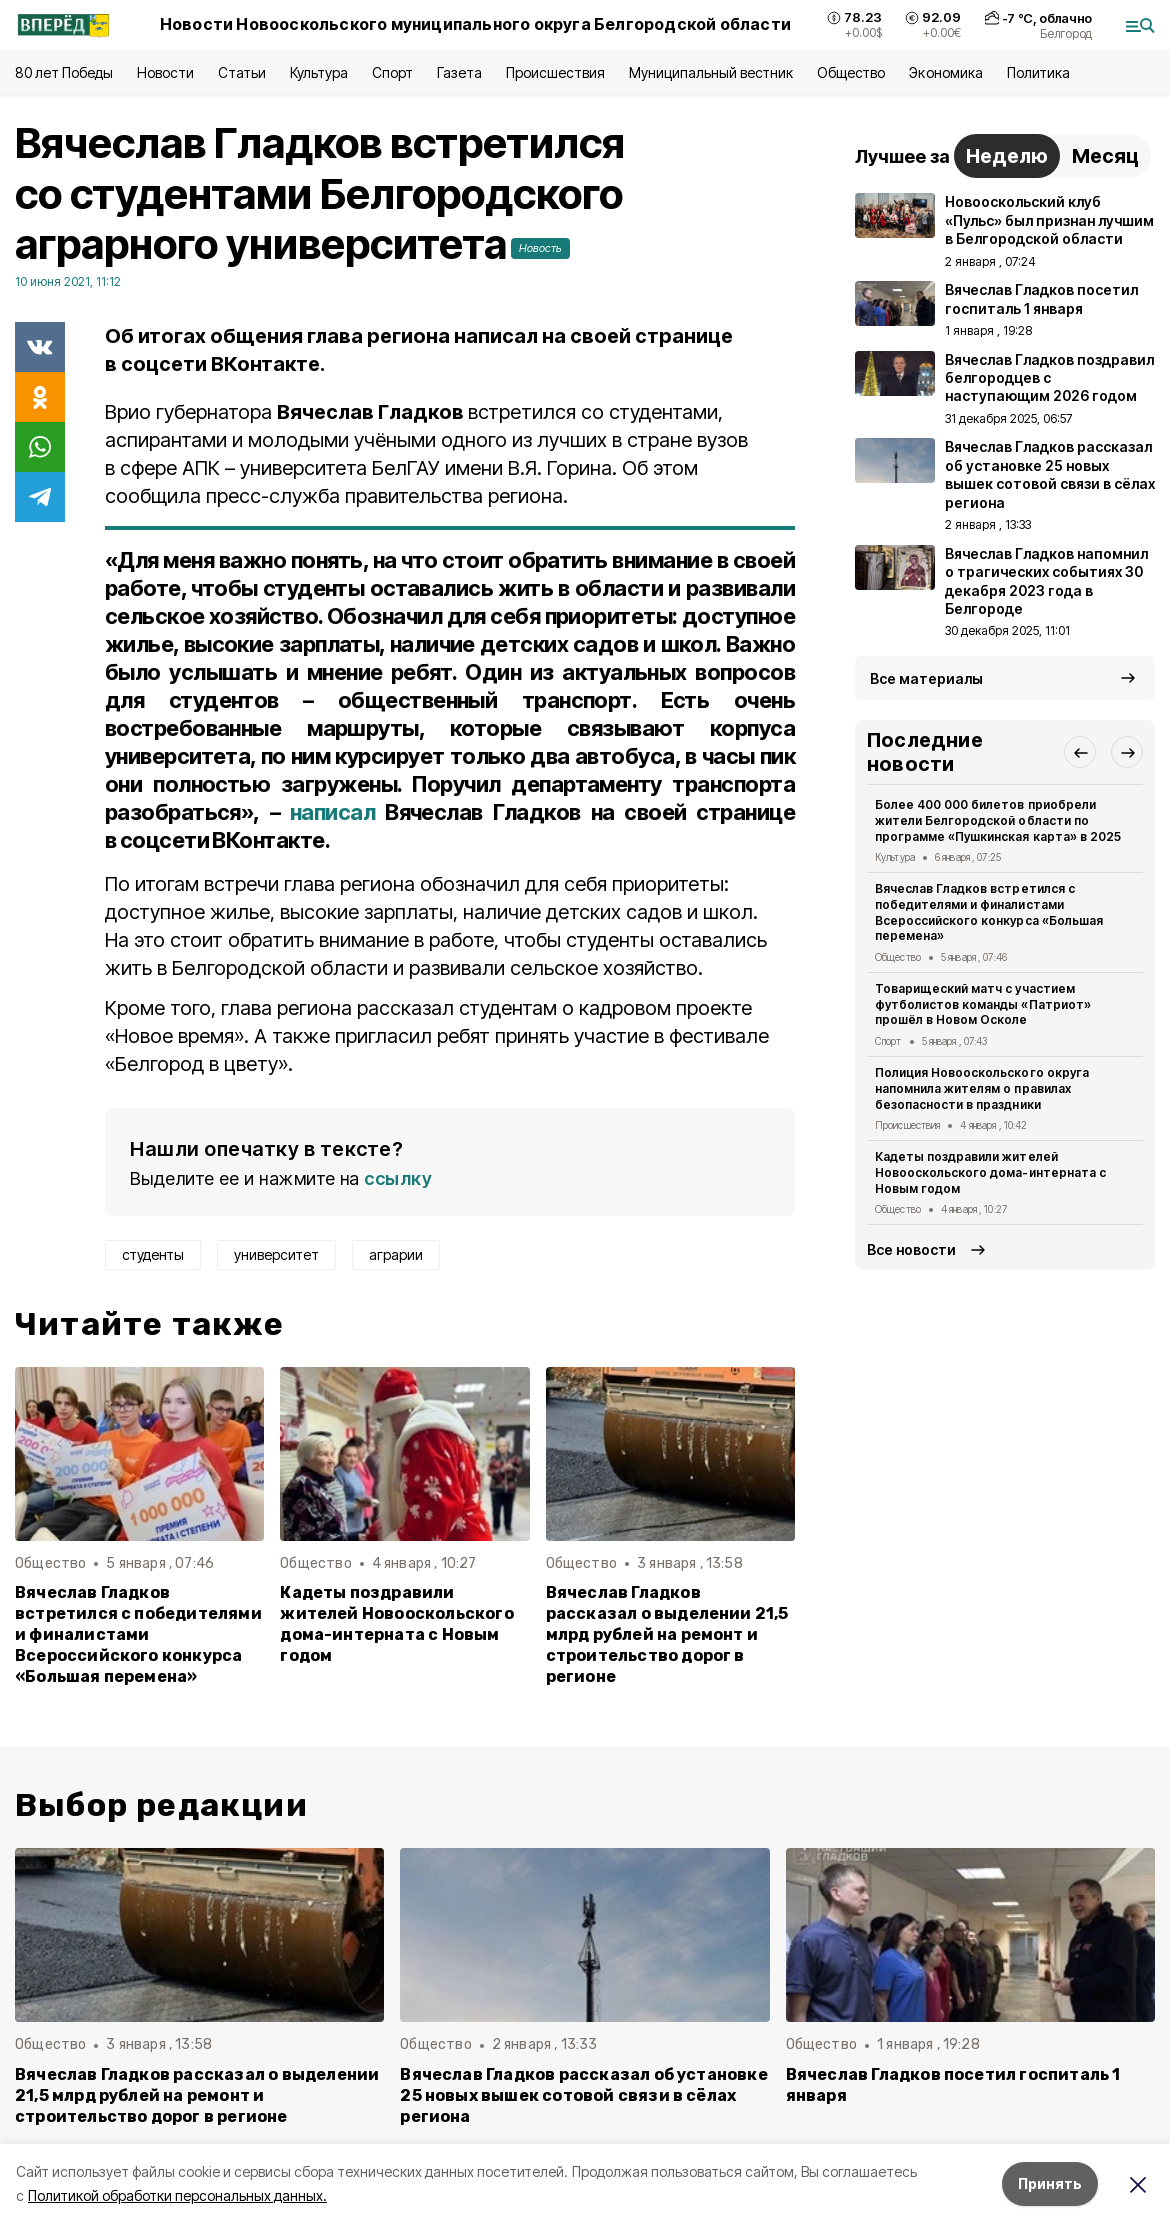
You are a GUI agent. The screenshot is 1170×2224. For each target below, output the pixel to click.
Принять (1050, 2183)
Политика (1038, 72)
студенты (153, 1254)
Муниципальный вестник (711, 72)
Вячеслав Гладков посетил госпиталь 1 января (953, 2085)
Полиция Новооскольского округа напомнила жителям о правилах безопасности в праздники (982, 1088)
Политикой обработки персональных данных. (177, 2195)
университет (276, 1254)
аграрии (396, 1254)
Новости (165, 72)
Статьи (242, 72)
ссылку (398, 1178)
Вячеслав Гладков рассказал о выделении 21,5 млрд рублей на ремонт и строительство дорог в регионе (667, 1634)
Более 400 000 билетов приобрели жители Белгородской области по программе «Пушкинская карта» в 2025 (998, 820)
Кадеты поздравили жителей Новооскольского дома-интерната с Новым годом (396, 1624)
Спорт (392, 72)
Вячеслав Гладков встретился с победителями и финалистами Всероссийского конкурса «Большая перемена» (138, 1634)
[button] (1080, 752)
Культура (319, 72)
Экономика (945, 72)
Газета (459, 72)
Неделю (1007, 156)
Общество (851, 72)
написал (332, 812)
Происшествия (555, 72)
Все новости (911, 1249)
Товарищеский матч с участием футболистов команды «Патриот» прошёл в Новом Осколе (983, 1004)
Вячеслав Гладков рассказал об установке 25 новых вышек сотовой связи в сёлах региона (584, 2095)
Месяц (1105, 156)
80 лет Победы (64, 72)
